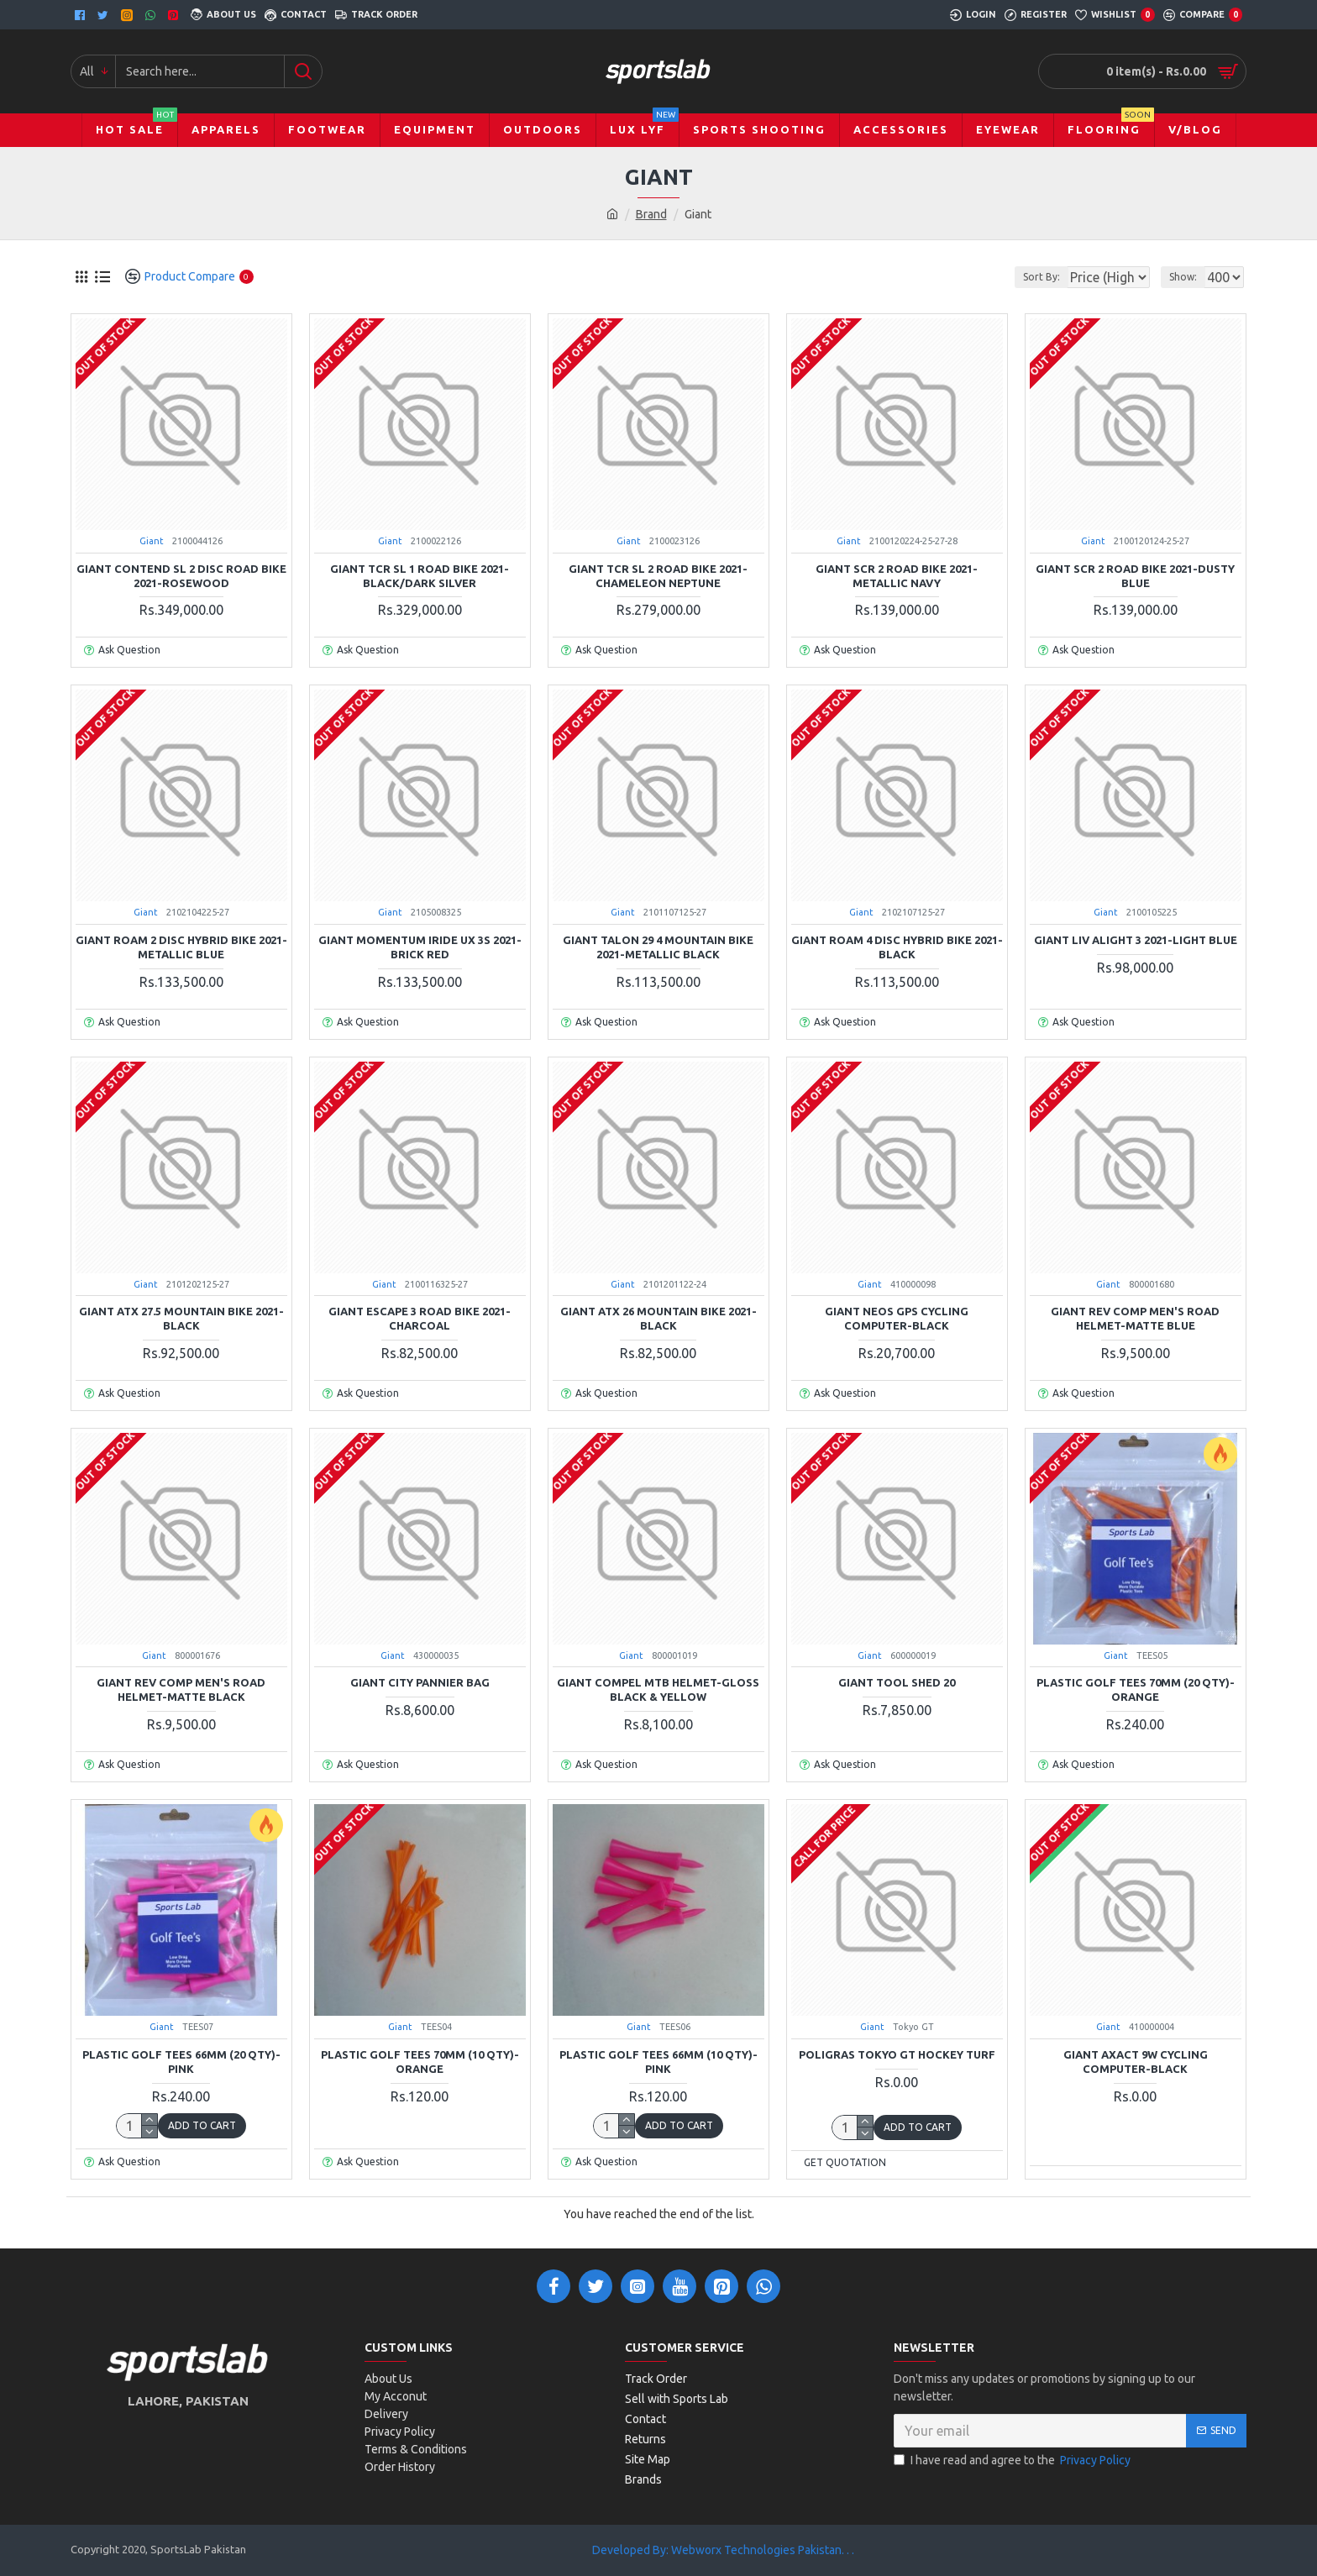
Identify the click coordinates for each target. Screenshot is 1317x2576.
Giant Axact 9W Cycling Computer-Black (1135, 2062)
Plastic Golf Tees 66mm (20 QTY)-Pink (181, 2062)
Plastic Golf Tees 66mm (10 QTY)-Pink (658, 2062)
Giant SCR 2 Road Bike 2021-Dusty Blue (1135, 576)
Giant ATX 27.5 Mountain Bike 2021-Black (181, 1318)
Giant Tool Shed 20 (896, 1682)
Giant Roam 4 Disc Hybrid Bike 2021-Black (897, 947)
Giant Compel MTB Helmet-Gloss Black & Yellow (658, 1689)
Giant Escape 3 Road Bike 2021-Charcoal (419, 1318)
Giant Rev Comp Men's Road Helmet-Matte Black (181, 1689)
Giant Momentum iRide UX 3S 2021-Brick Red (420, 947)
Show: (1188, 276)
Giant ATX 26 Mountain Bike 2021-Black (658, 1318)
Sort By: (1028, 276)
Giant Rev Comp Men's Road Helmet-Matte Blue (1135, 1318)
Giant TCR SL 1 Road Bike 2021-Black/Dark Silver (419, 576)
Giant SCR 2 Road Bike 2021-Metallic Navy (897, 576)
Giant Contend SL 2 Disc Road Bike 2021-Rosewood (181, 576)
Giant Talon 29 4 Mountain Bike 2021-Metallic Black (658, 947)
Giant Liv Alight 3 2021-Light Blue (1135, 940)
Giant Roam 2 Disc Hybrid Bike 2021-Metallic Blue (181, 947)
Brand (651, 214)
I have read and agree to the (1013, 2460)
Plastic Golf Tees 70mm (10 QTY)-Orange (420, 2062)
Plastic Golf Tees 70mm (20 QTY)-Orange (1135, 1689)
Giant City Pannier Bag (420, 1682)
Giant (151, 541)
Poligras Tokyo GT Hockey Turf (897, 2054)
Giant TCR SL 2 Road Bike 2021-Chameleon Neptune (658, 576)
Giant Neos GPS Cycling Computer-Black (896, 1318)
